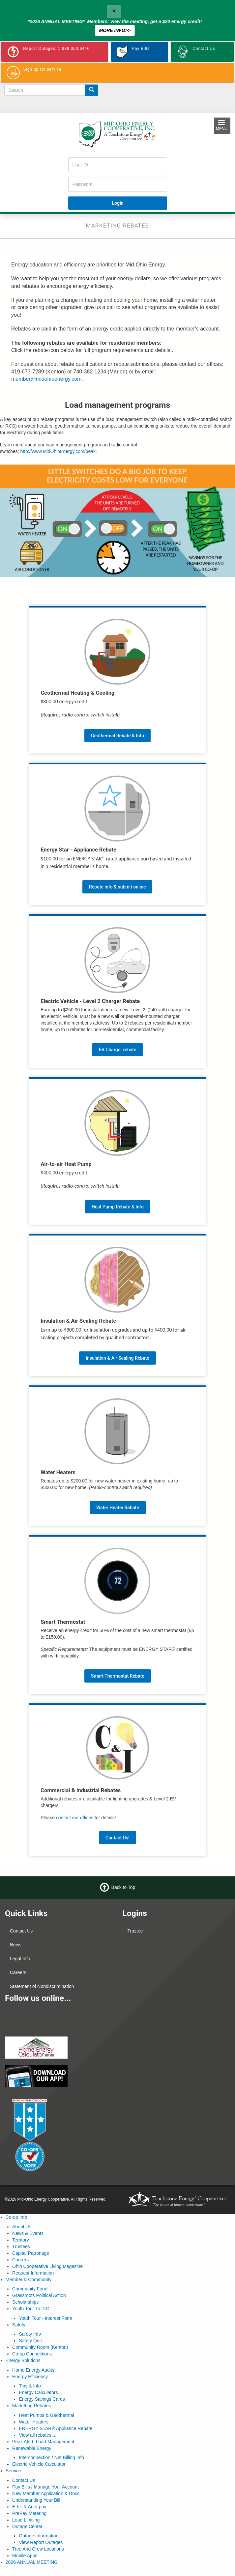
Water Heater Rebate (117, 1507)
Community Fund (29, 2288)
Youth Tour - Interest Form (45, 2318)
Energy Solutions (23, 2360)
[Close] (114, 11)
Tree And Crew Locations (38, 2549)
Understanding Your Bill (36, 2500)
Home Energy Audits (33, 2370)
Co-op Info (16, 2217)
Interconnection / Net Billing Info (51, 2457)
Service (13, 2470)
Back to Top (123, 1887)
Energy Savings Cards (42, 2399)
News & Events (28, 2233)
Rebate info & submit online (117, 886)
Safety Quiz (31, 2340)
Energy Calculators (38, 2392)
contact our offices (74, 1817)
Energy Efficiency (30, 2376)
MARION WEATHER (176, 2011)
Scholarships (25, 2302)
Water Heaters (33, 2421)
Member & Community (28, 2279)
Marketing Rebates (31, 2405)
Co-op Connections (32, 2353)
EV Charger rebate (117, 1049)
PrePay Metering (29, 2513)
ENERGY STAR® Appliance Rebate (55, 2428)
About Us (21, 2226)
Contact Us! (117, 1837)
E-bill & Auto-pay (29, 2506)
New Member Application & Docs (45, 2493)
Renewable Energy (31, 2448)
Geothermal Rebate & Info (117, 735)
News (15, 1944)
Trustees (21, 2246)
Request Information (33, 2273)
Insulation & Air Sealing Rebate (117, 1358)
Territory (20, 2240)
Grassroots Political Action (39, 2295)
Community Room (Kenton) (40, 2347)
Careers (18, 1972)
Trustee (135, 1930)
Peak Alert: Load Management (43, 2441)
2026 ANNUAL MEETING (32, 2562)
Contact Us (21, 1930)
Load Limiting (26, 2520)
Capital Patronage (30, 2253)
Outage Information (38, 2535)
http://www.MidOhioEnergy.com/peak (58, 451)
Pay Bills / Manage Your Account (45, 2486)
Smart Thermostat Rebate (117, 1676)
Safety (18, 2324)
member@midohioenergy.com (46, 379)
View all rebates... (37, 2435)
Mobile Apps (24, 2555)
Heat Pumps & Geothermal (46, 2415)
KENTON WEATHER (176, 1962)
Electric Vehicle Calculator (39, 2464)
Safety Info (30, 2334)
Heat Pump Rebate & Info (118, 1206)
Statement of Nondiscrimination (42, 1986)
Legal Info (20, 1958)
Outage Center (27, 2526)
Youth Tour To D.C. (31, 2308)
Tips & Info (30, 2385)
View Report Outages (41, 2542)
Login (117, 203)
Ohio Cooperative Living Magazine (47, 2266)
